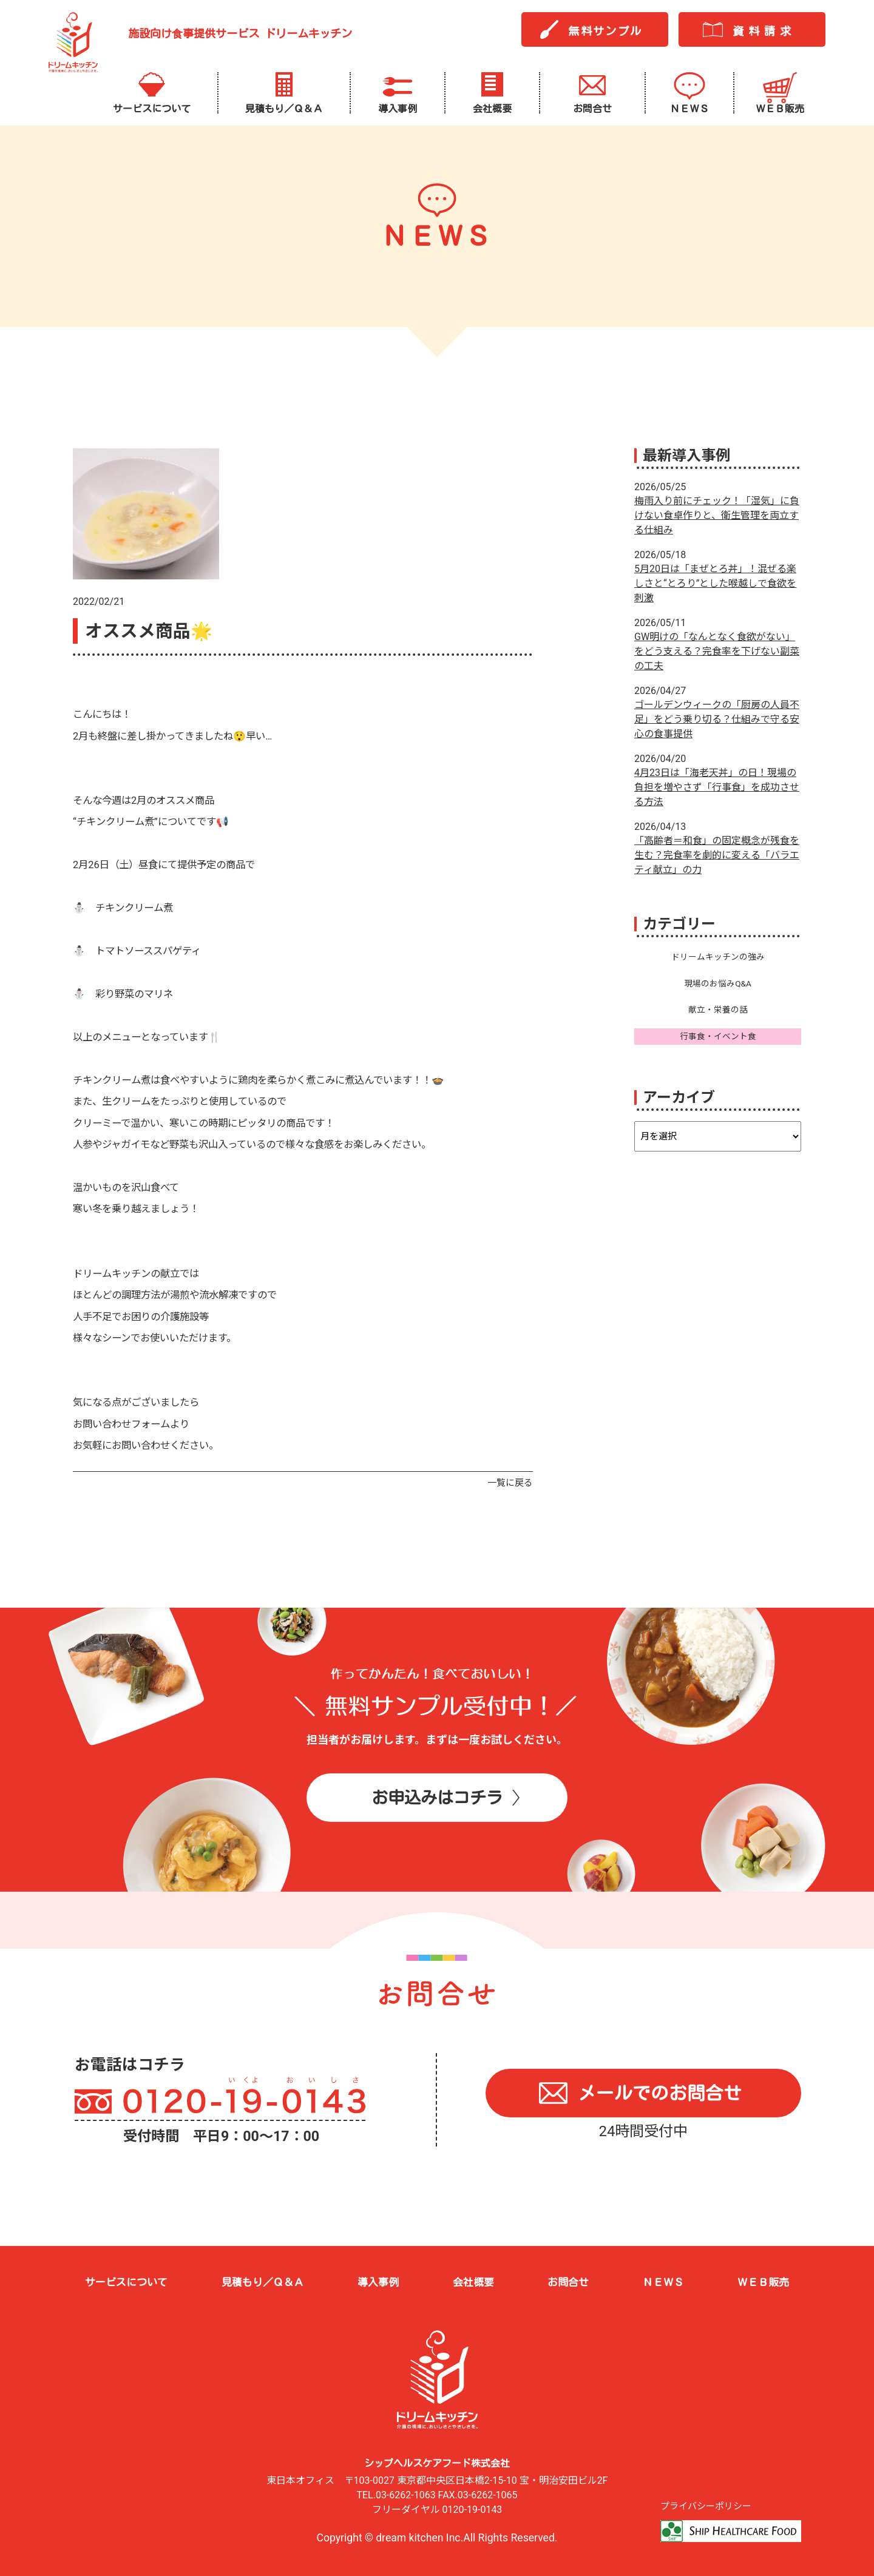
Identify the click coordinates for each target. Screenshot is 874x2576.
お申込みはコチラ (437, 1797)
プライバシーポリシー (705, 2506)
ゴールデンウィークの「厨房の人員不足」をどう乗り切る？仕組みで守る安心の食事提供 (716, 719)
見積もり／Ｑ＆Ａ (263, 2282)
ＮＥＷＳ (663, 2282)
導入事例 (378, 2282)
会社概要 (473, 2282)
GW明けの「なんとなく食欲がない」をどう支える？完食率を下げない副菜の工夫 (716, 651)
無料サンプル (605, 30)
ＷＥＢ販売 (763, 2282)
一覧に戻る (510, 1482)
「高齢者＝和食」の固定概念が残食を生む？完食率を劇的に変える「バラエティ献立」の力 (716, 855)
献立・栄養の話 (718, 1009)
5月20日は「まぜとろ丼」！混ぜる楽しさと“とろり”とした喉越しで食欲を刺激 (715, 583)
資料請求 (764, 30)
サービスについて (126, 2282)
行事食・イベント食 (718, 1036)
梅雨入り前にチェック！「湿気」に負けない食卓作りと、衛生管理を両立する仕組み (716, 515)
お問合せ (568, 2282)
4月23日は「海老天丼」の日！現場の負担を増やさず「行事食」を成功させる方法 (716, 787)
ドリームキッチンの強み (718, 957)
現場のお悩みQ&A (717, 983)
